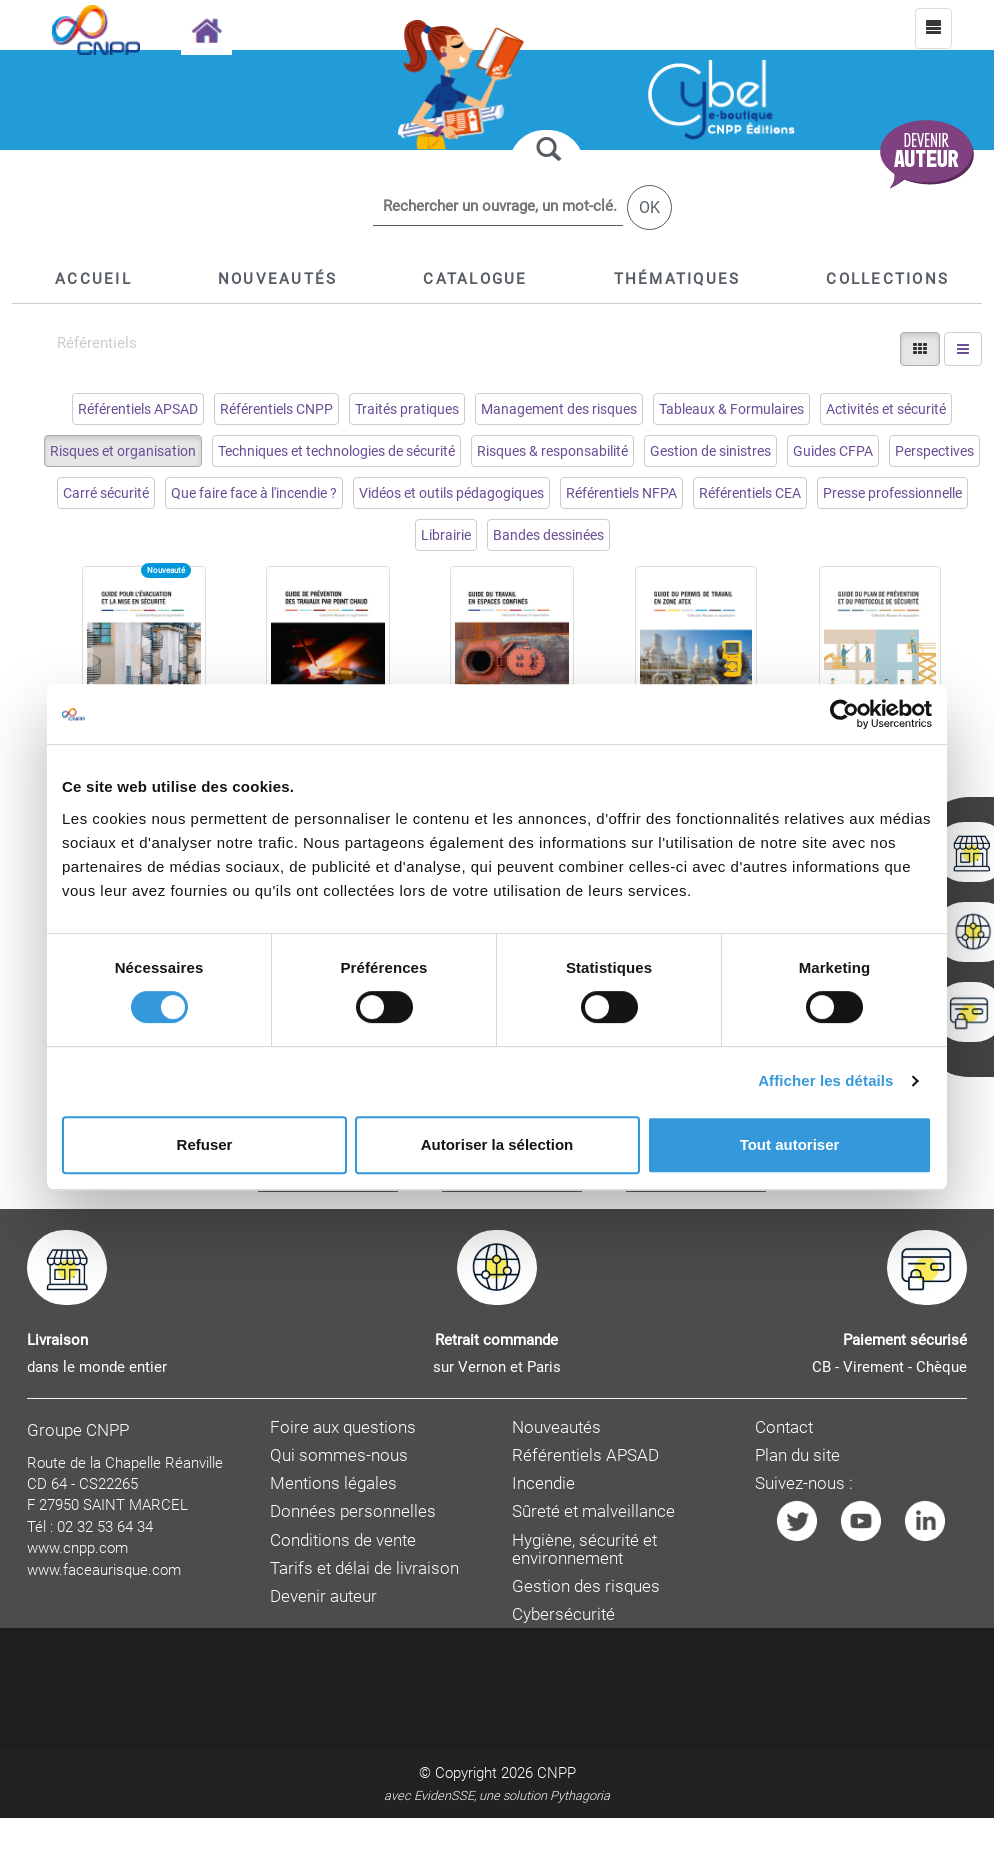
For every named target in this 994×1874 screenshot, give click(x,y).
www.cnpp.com (77, 1548)
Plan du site (797, 1455)
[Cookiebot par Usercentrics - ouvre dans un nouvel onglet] (844, 714)
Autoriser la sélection (497, 1144)
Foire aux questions (343, 1427)
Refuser (205, 1144)
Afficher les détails (825, 1080)
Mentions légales (333, 1483)
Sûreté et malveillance (593, 1511)
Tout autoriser (790, 1144)
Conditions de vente (343, 1540)
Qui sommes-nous (339, 1455)
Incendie (543, 1483)
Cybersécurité (563, 1614)
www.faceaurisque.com (104, 1570)
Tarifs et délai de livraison (364, 1568)
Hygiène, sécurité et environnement (584, 1549)
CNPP (556, 1773)
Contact (784, 1427)
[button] (475, 279)
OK (649, 207)
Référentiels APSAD (585, 1455)
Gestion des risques (586, 1586)
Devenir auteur (323, 1596)
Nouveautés (556, 1427)
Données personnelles (353, 1511)
